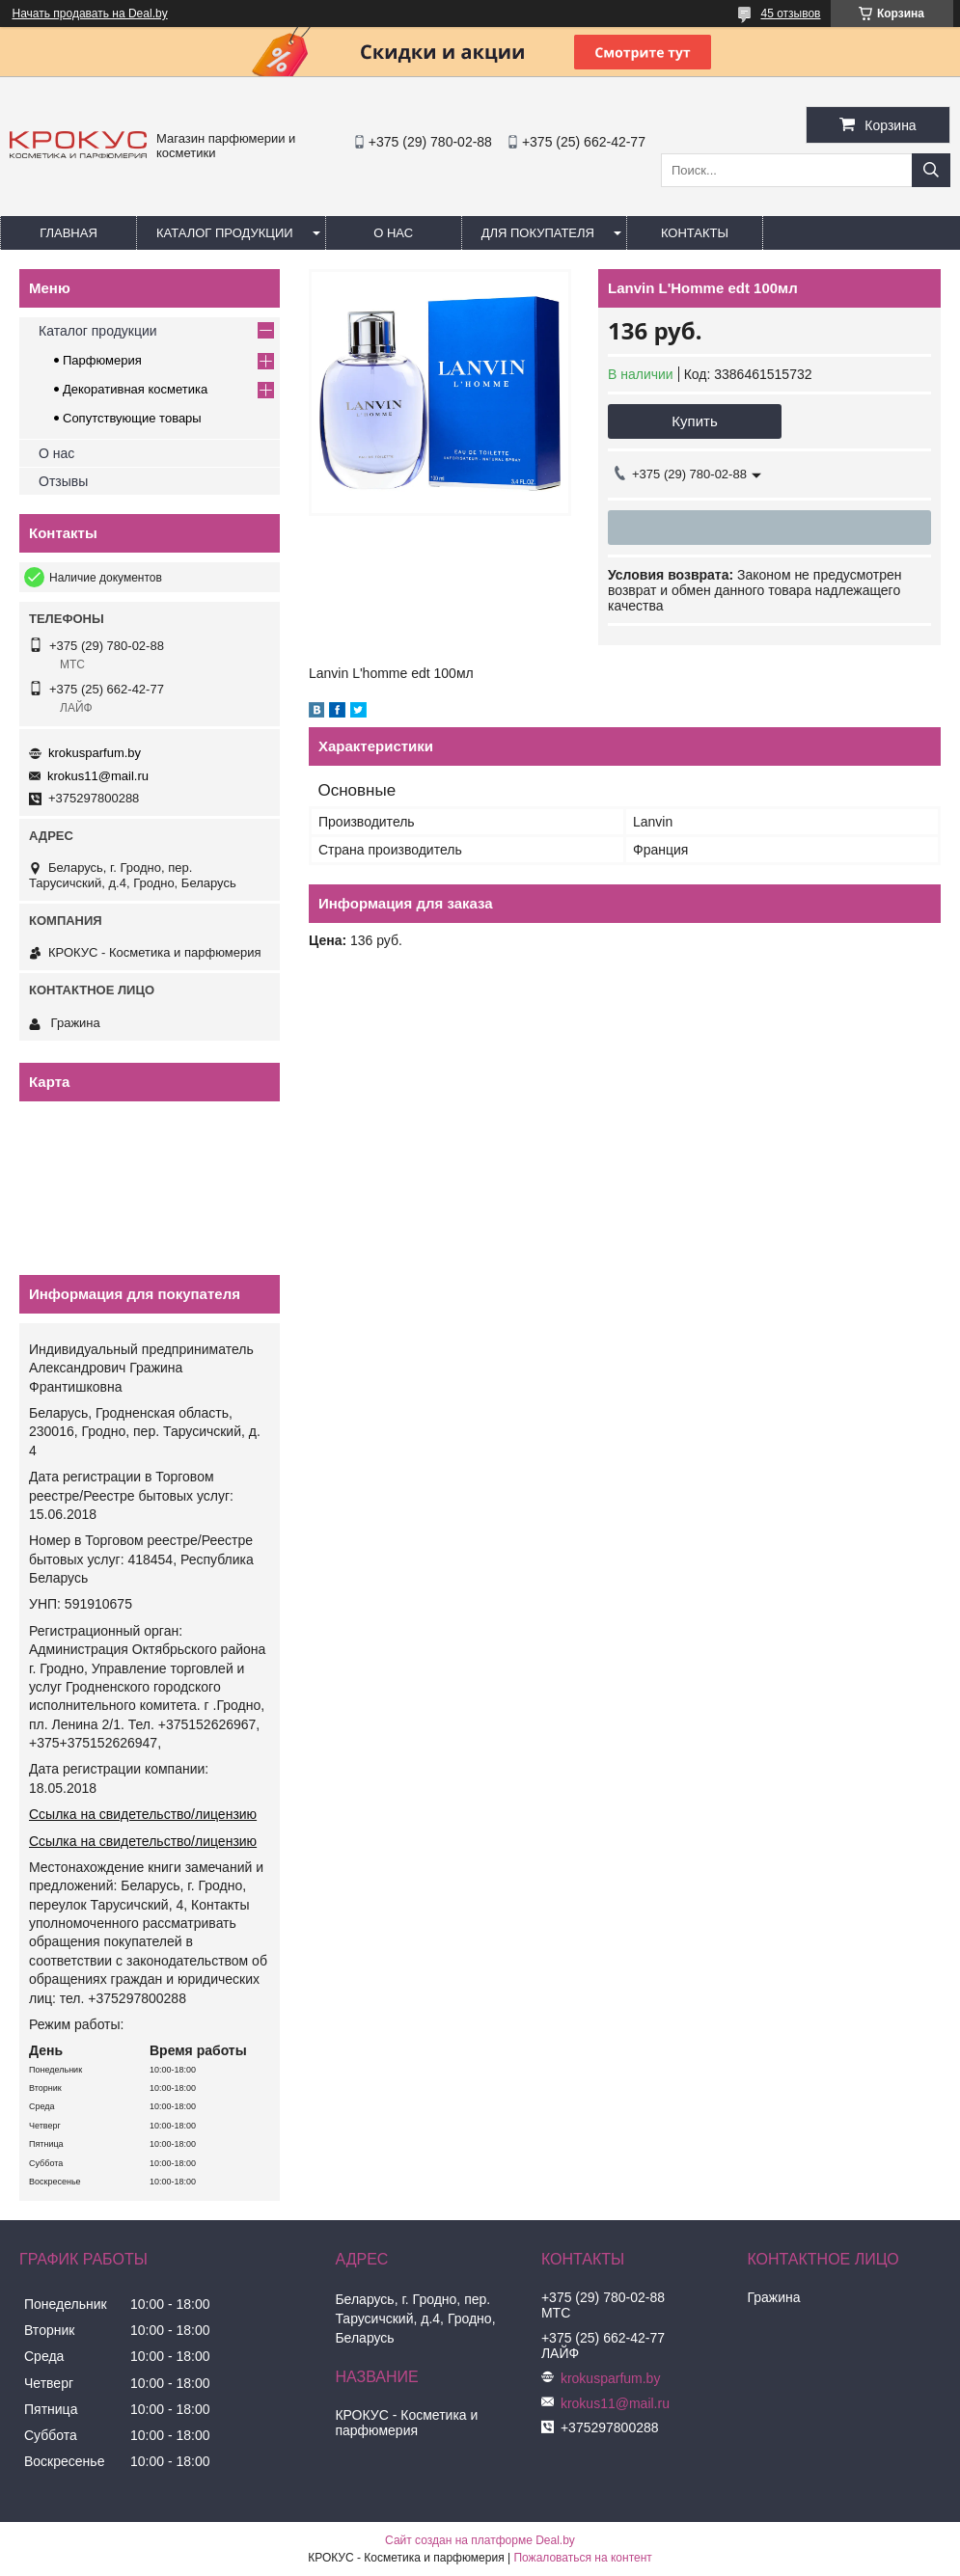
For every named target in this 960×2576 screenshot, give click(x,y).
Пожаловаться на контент (582, 2557)
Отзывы (63, 481)
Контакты (694, 233)
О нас (393, 233)
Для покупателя (537, 233)
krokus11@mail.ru (98, 776)
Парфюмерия (102, 360)
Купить (694, 421)
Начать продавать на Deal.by (90, 13)
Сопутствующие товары (132, 418)
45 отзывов (790, 13)
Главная (68, 233)
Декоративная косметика (135, 389)
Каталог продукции (224, 233)
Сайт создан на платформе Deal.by (480, 2540)
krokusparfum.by (94, 753)
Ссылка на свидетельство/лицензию (143, 1814)
